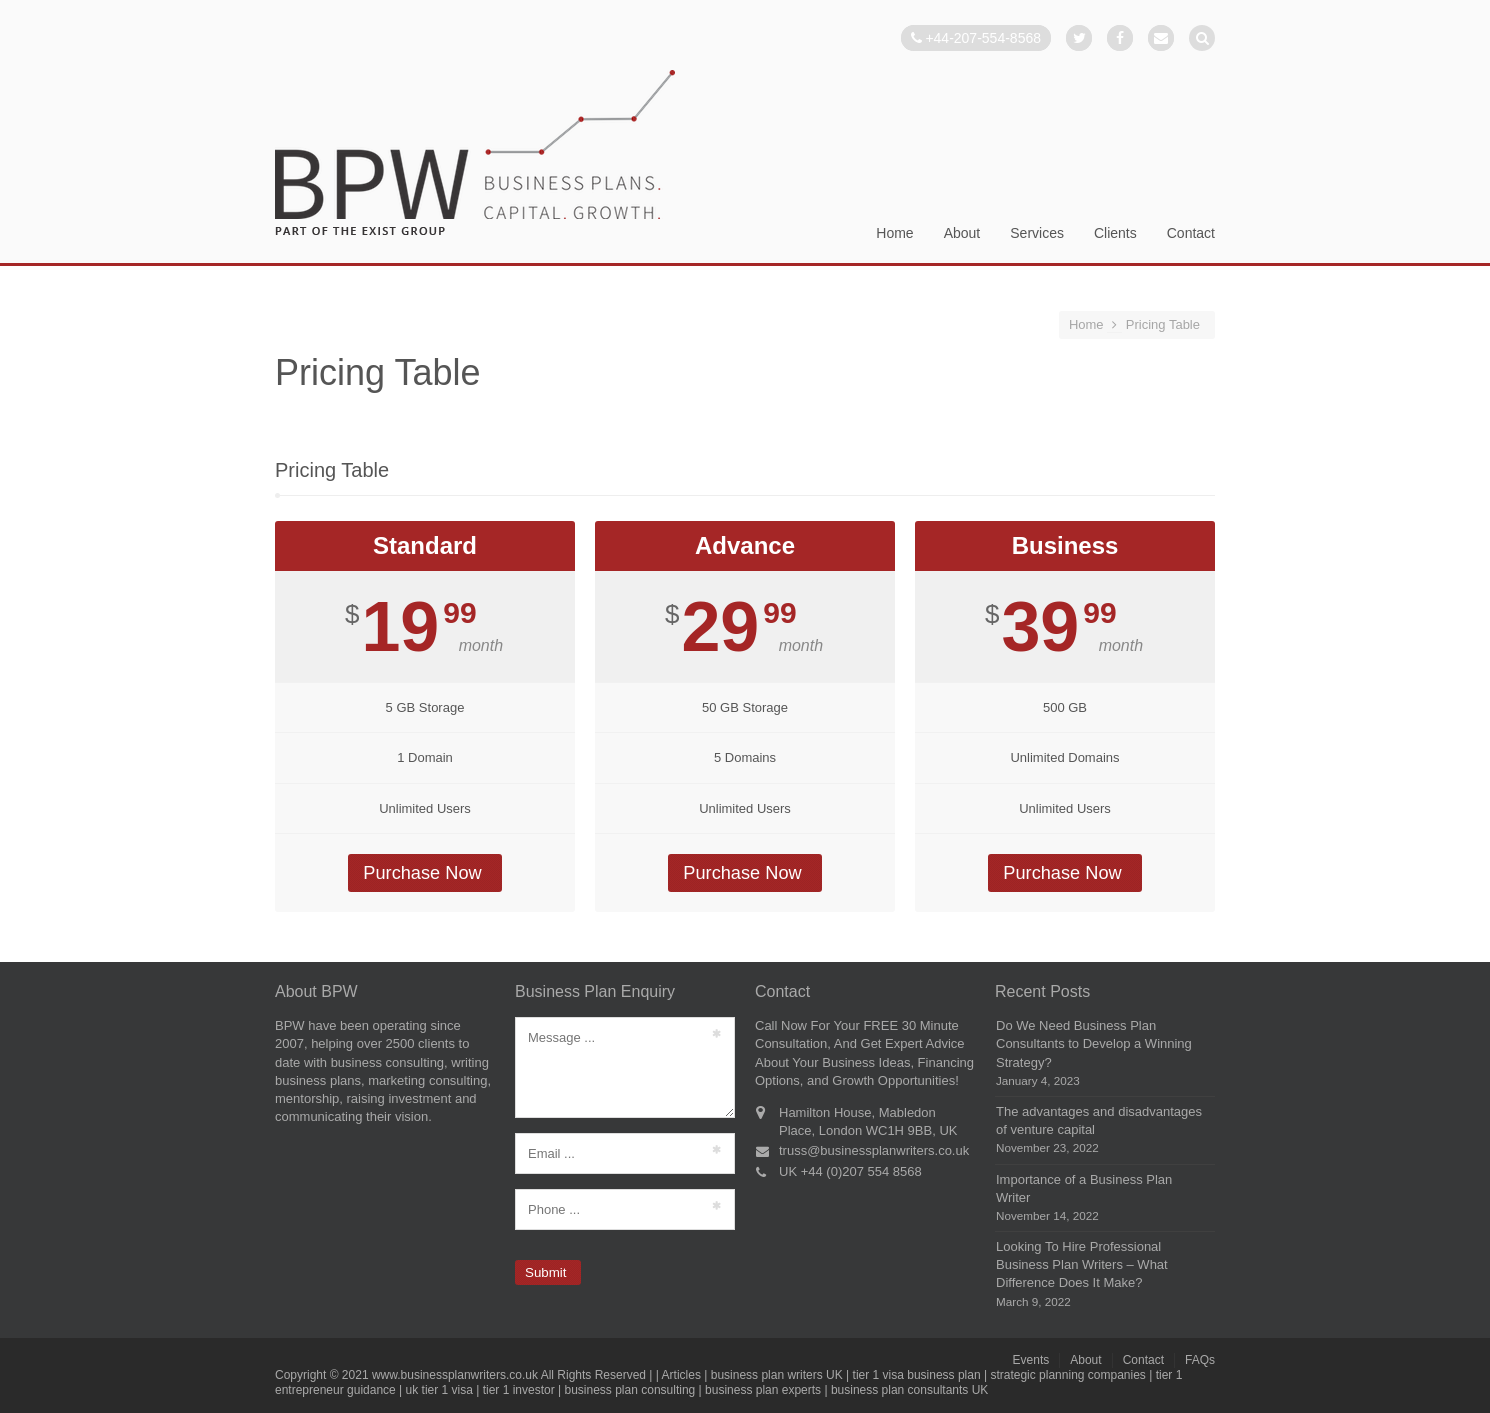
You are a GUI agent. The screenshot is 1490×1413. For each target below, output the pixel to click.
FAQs (1200, 1360)
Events (1031, 1360)
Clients (1115, 233)
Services (1037, 233)
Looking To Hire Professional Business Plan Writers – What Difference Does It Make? (1082, 1264)
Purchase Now (422, 873)
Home (894, 233)
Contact (1191, 233)
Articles (681, 1375)
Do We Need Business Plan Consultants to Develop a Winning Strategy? (1094, 1043)
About (962, 233)
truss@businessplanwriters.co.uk (874, 1150)
